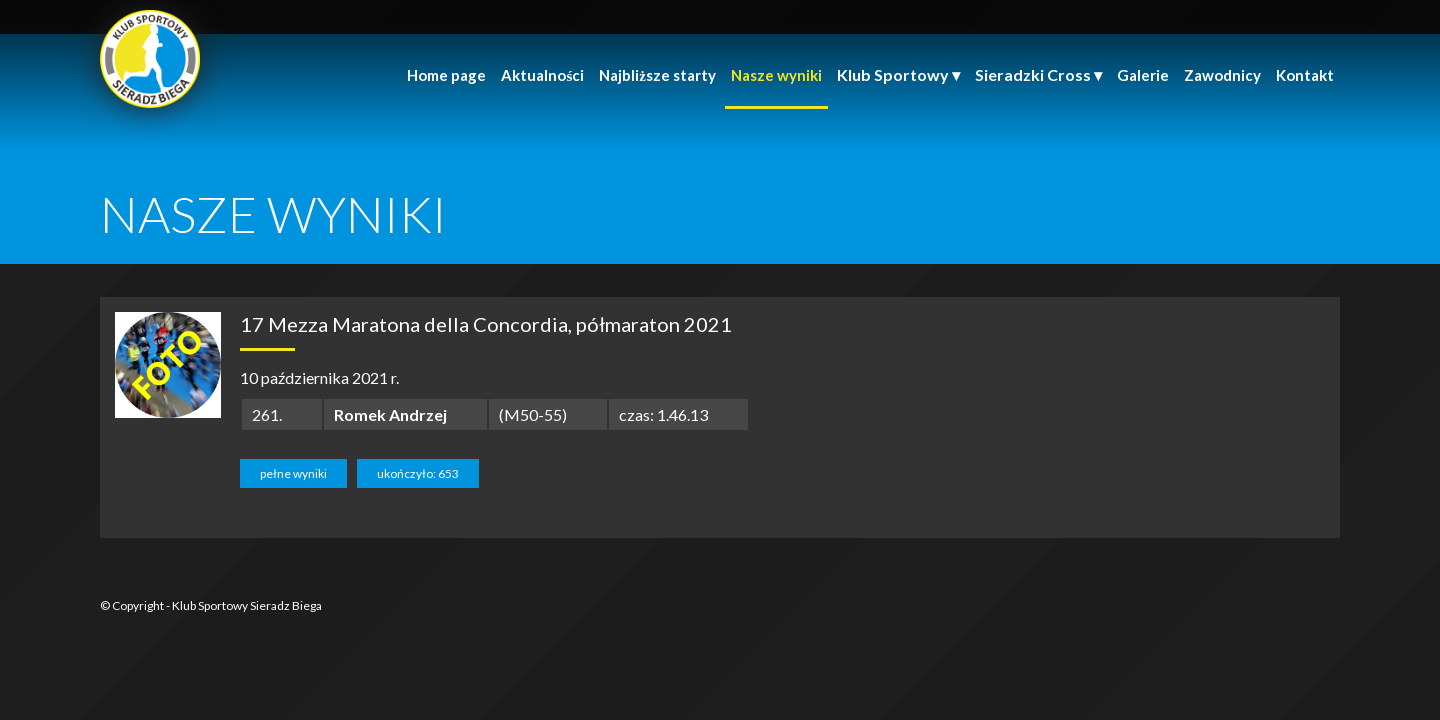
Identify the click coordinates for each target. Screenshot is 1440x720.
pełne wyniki (293, 473)
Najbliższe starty (657, 75)
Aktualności (542, 75)
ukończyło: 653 (418, 473)
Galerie (1143, 75)
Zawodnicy (1222, 75)
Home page (446, 75)
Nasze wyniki (776, 75)
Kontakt (1305, 75)
